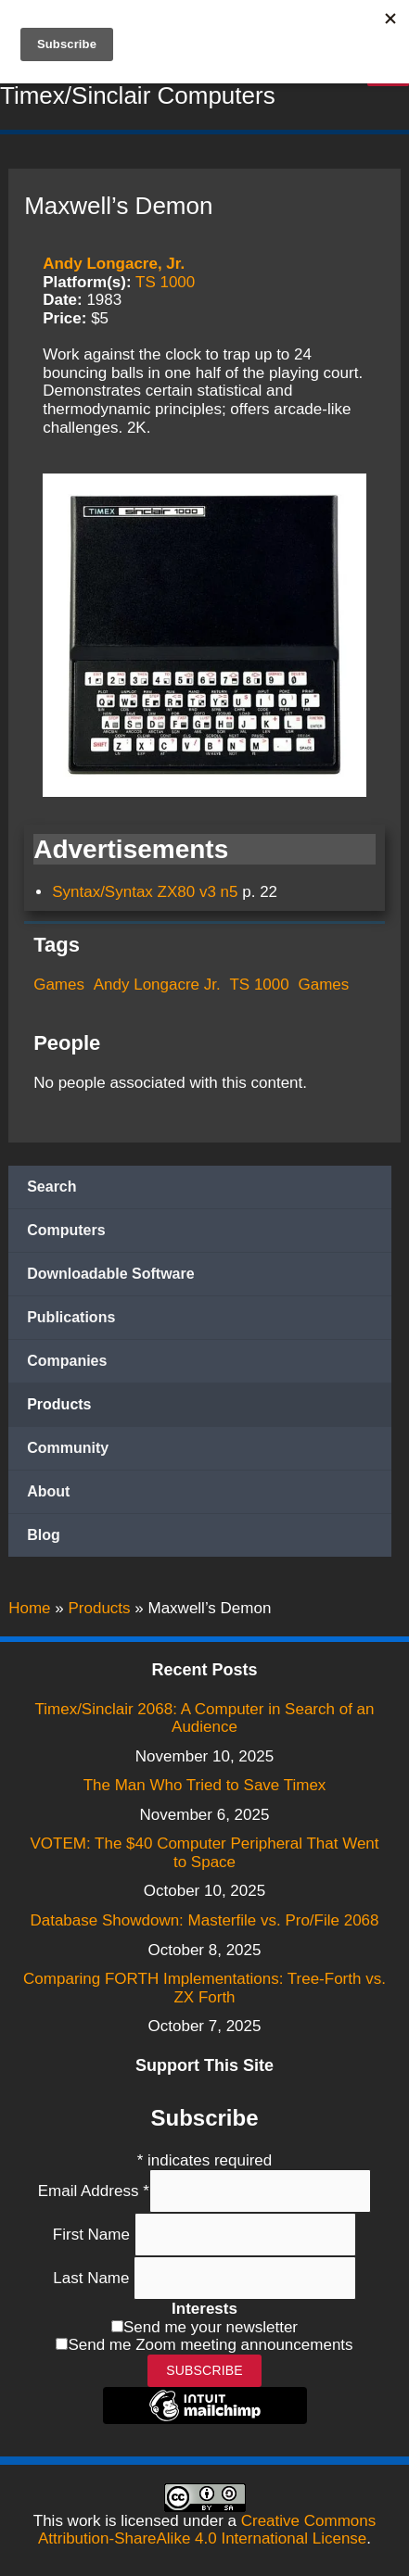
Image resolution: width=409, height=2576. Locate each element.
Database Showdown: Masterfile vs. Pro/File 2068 (204, 1920)
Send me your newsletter (210, 2327)
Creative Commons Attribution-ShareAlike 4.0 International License (207, 2530)
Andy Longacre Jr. (157, 984)
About (48, 1491)
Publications (71, 1317)
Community (68, 1448)
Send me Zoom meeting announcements (210, 2345)
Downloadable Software (110, 1274)
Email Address (93, 2191)
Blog (43, 1535)
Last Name (93, 2278)
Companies (67, 1361)
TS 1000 (165, 282)
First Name (93, 2234)
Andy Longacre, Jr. (114, 263)
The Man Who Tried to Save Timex (204, 1785)
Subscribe (204, 2370)
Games (58, 984)
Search (51, 1186)
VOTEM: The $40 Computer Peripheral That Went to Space (204, 1853)
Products (59, 1404)
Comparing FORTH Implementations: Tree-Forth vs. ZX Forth (204, 1988)
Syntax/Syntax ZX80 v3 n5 (144, 892)
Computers (66, 1230)
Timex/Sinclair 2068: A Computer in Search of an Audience (205, 1718)
